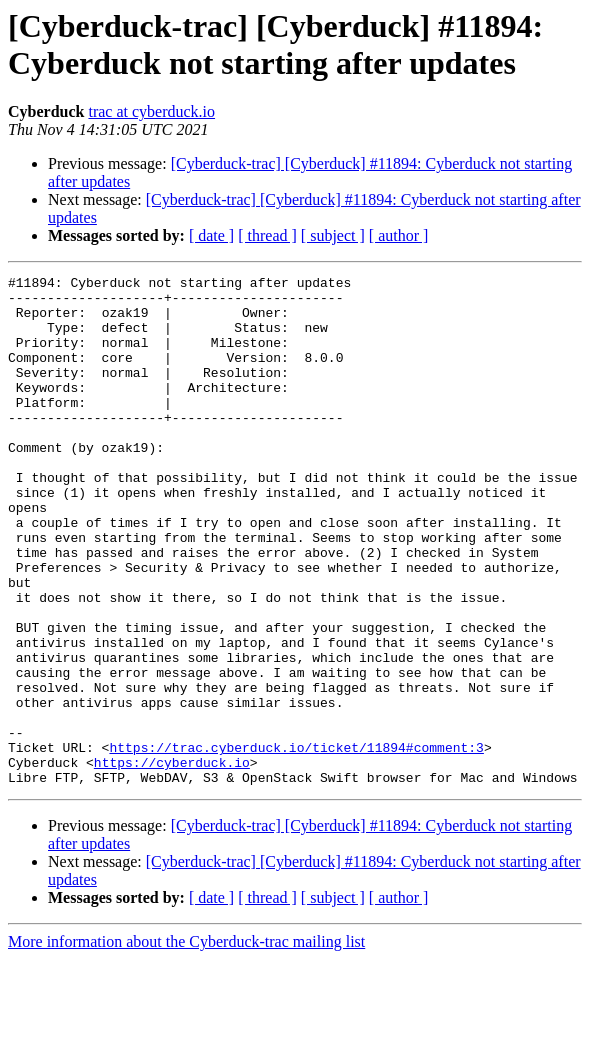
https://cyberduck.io (172, 861)
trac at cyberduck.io (151, 111)
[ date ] (211, 235)
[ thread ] (267, 235)
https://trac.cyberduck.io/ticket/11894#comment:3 (296, 843)
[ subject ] (333, 235)
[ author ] (399, 235)
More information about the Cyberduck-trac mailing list (186, 1043)
